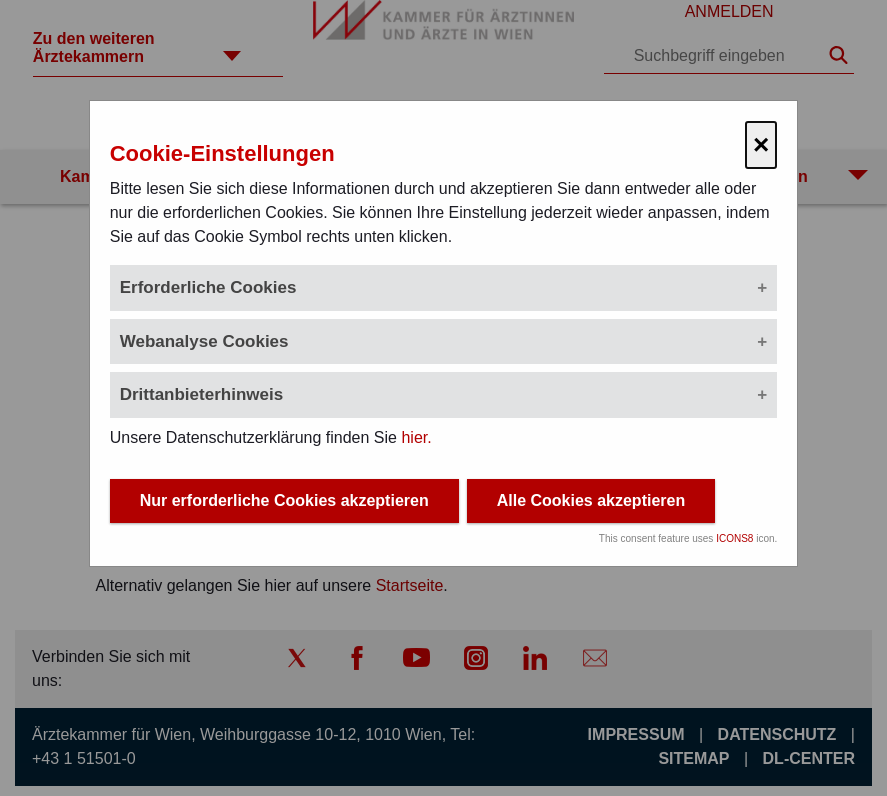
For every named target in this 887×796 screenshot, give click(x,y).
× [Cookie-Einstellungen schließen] (761, 144)
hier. (416, 437)
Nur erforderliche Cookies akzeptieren (284, 501)
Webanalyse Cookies (204, 341)
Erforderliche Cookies (208, 287)
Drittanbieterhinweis (201, 394)
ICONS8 (734, 539)
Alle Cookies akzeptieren (591, 501)
